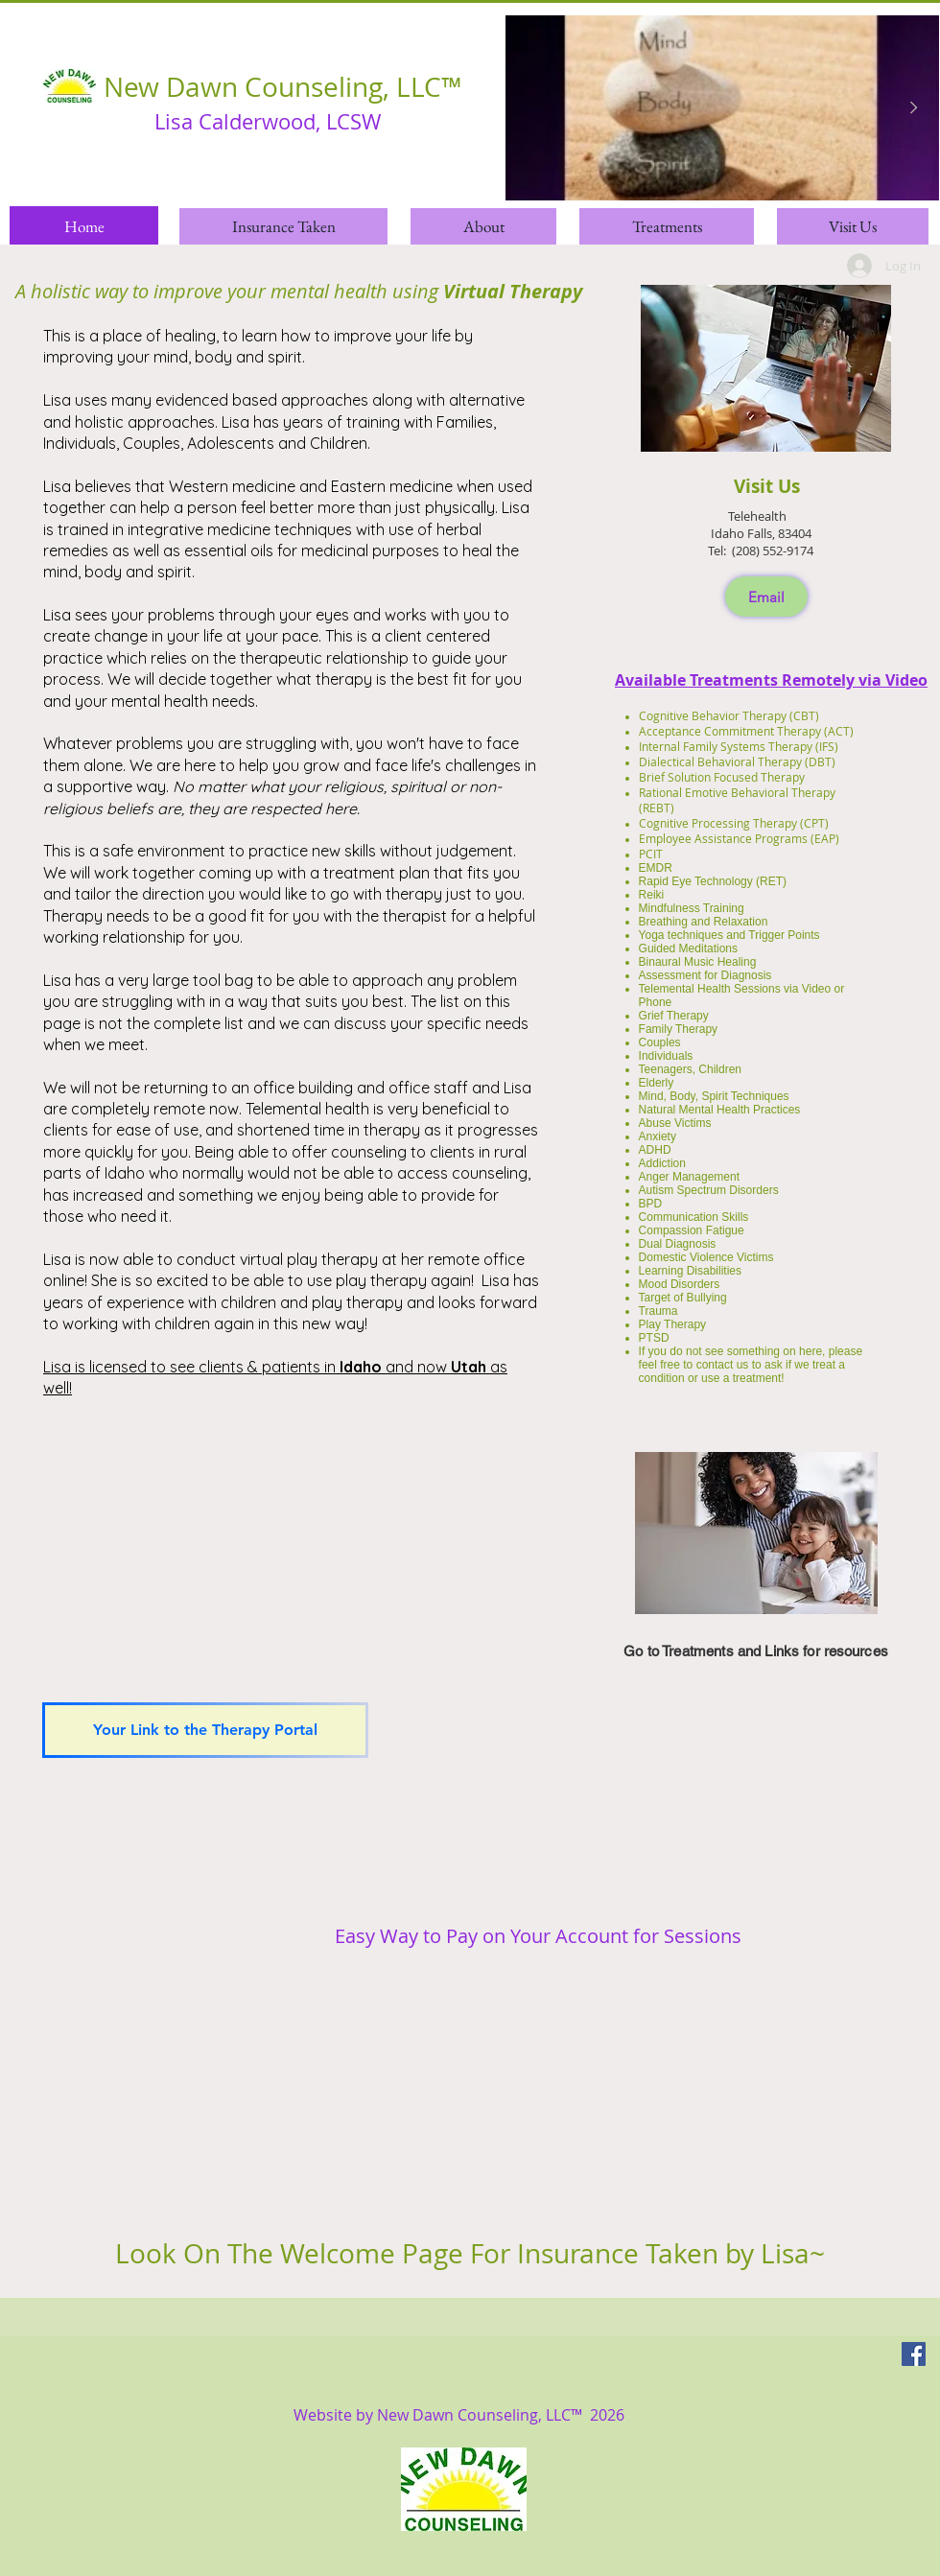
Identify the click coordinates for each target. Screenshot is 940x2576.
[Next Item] (913, 108)
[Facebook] (914, 2354)
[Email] (766, 596)
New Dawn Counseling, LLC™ (283, 87)
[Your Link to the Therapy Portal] (205, 1730)
